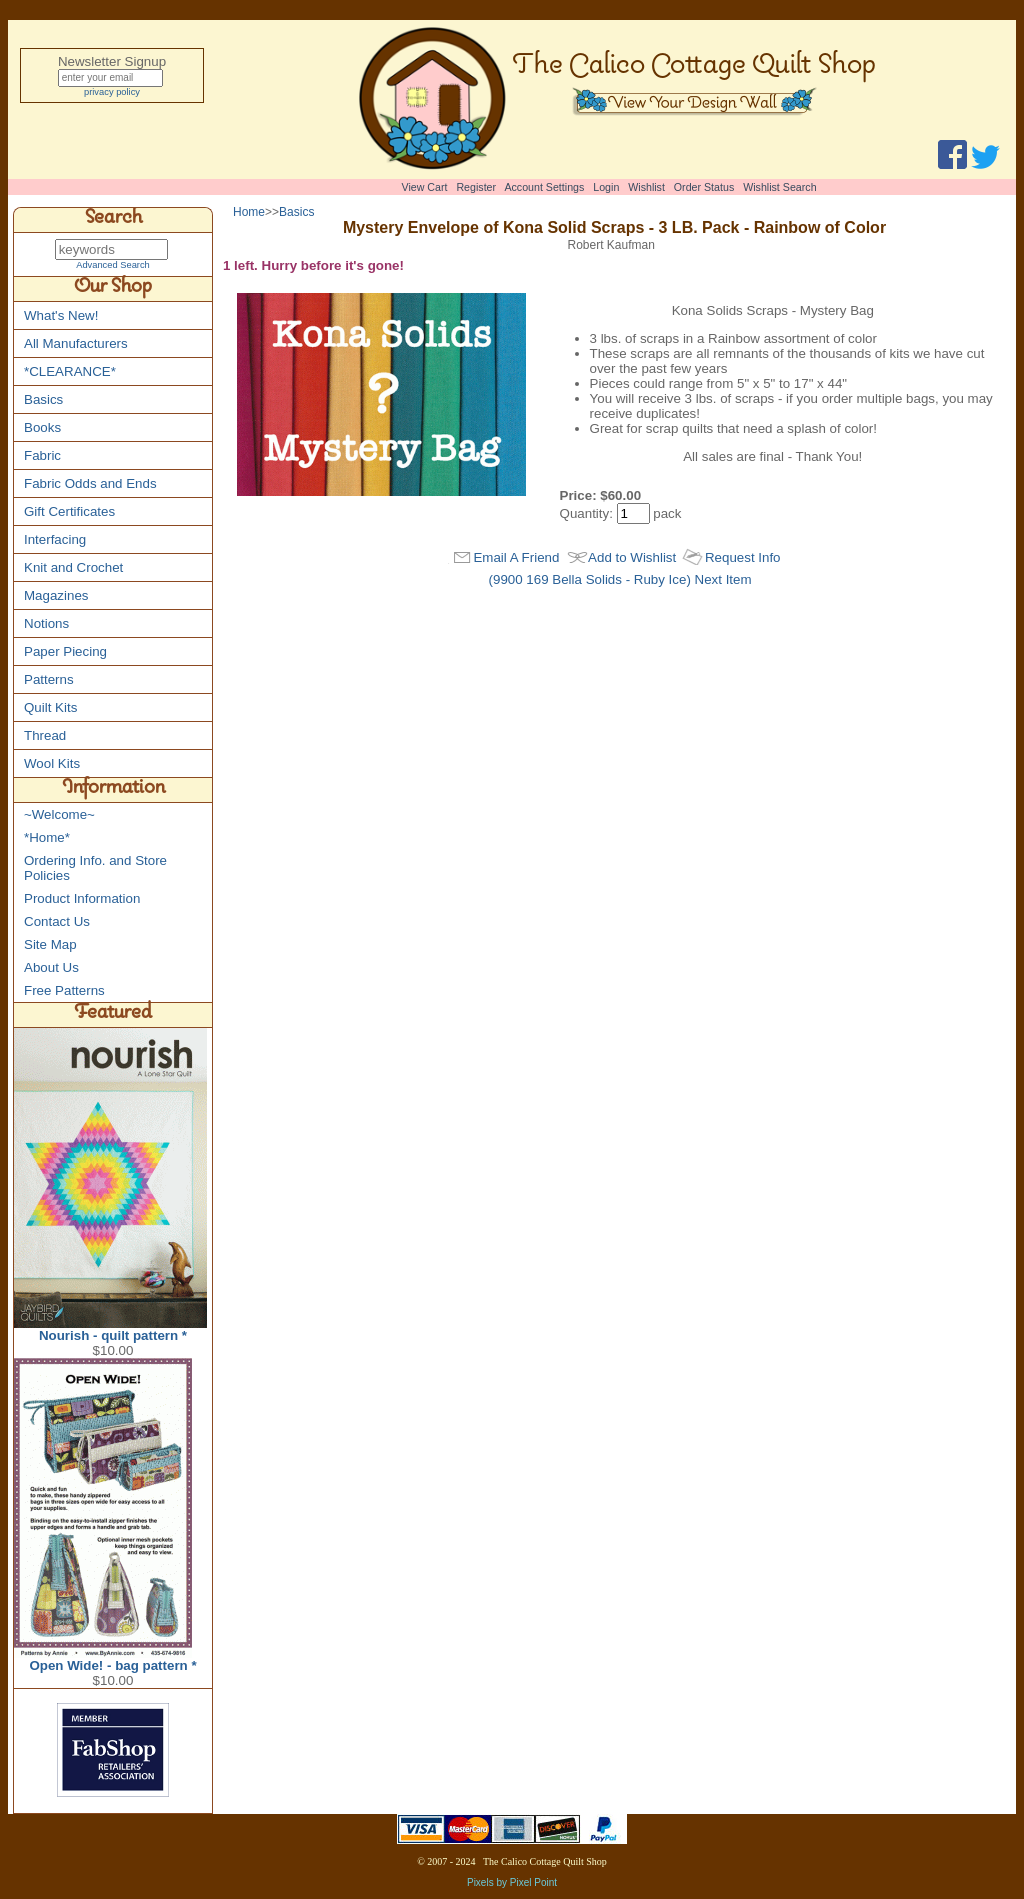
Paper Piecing (65, 652)
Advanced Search (113, 266)
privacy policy (112, 95)
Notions (46, 624)
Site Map (50, 945)
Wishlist (646, 187)
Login (606, 187)
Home (249, 212)
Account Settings (544, 187)
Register (476, 187)
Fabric (42, 456)
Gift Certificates (69, 512)
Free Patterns (64, 991)
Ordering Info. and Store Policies (95, 869)
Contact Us (57, 922)
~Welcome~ (59, 815)
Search (113, 220)
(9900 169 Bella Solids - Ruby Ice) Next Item (620, 597)
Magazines (56, 596)
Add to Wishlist (632, 575)
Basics (43, 400)
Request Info (743, 575)
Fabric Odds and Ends (90, 484)
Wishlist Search (779, 187)
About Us (51, 968)
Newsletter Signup (112, 61)
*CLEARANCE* (70, 372)
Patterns (49, 680)
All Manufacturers (76, 344)
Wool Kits (52, 764)
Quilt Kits (50, 708)
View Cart (425, 187)
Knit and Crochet (73, 568)
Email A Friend (516, 575)
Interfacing (55, 540)
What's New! (61, 316)
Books (42, 428)
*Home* (47, 838)
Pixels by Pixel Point (512, 1883)
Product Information (82, 899)
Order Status (704, 187)
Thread (45, 736)
